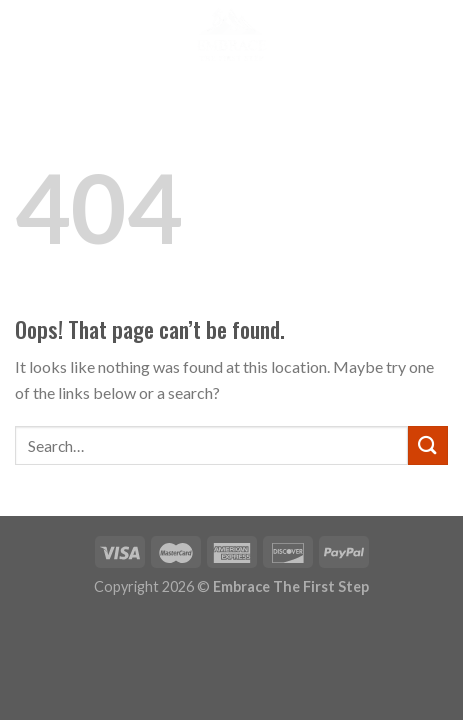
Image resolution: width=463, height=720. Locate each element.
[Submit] (428, 445)
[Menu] (27, 34)
